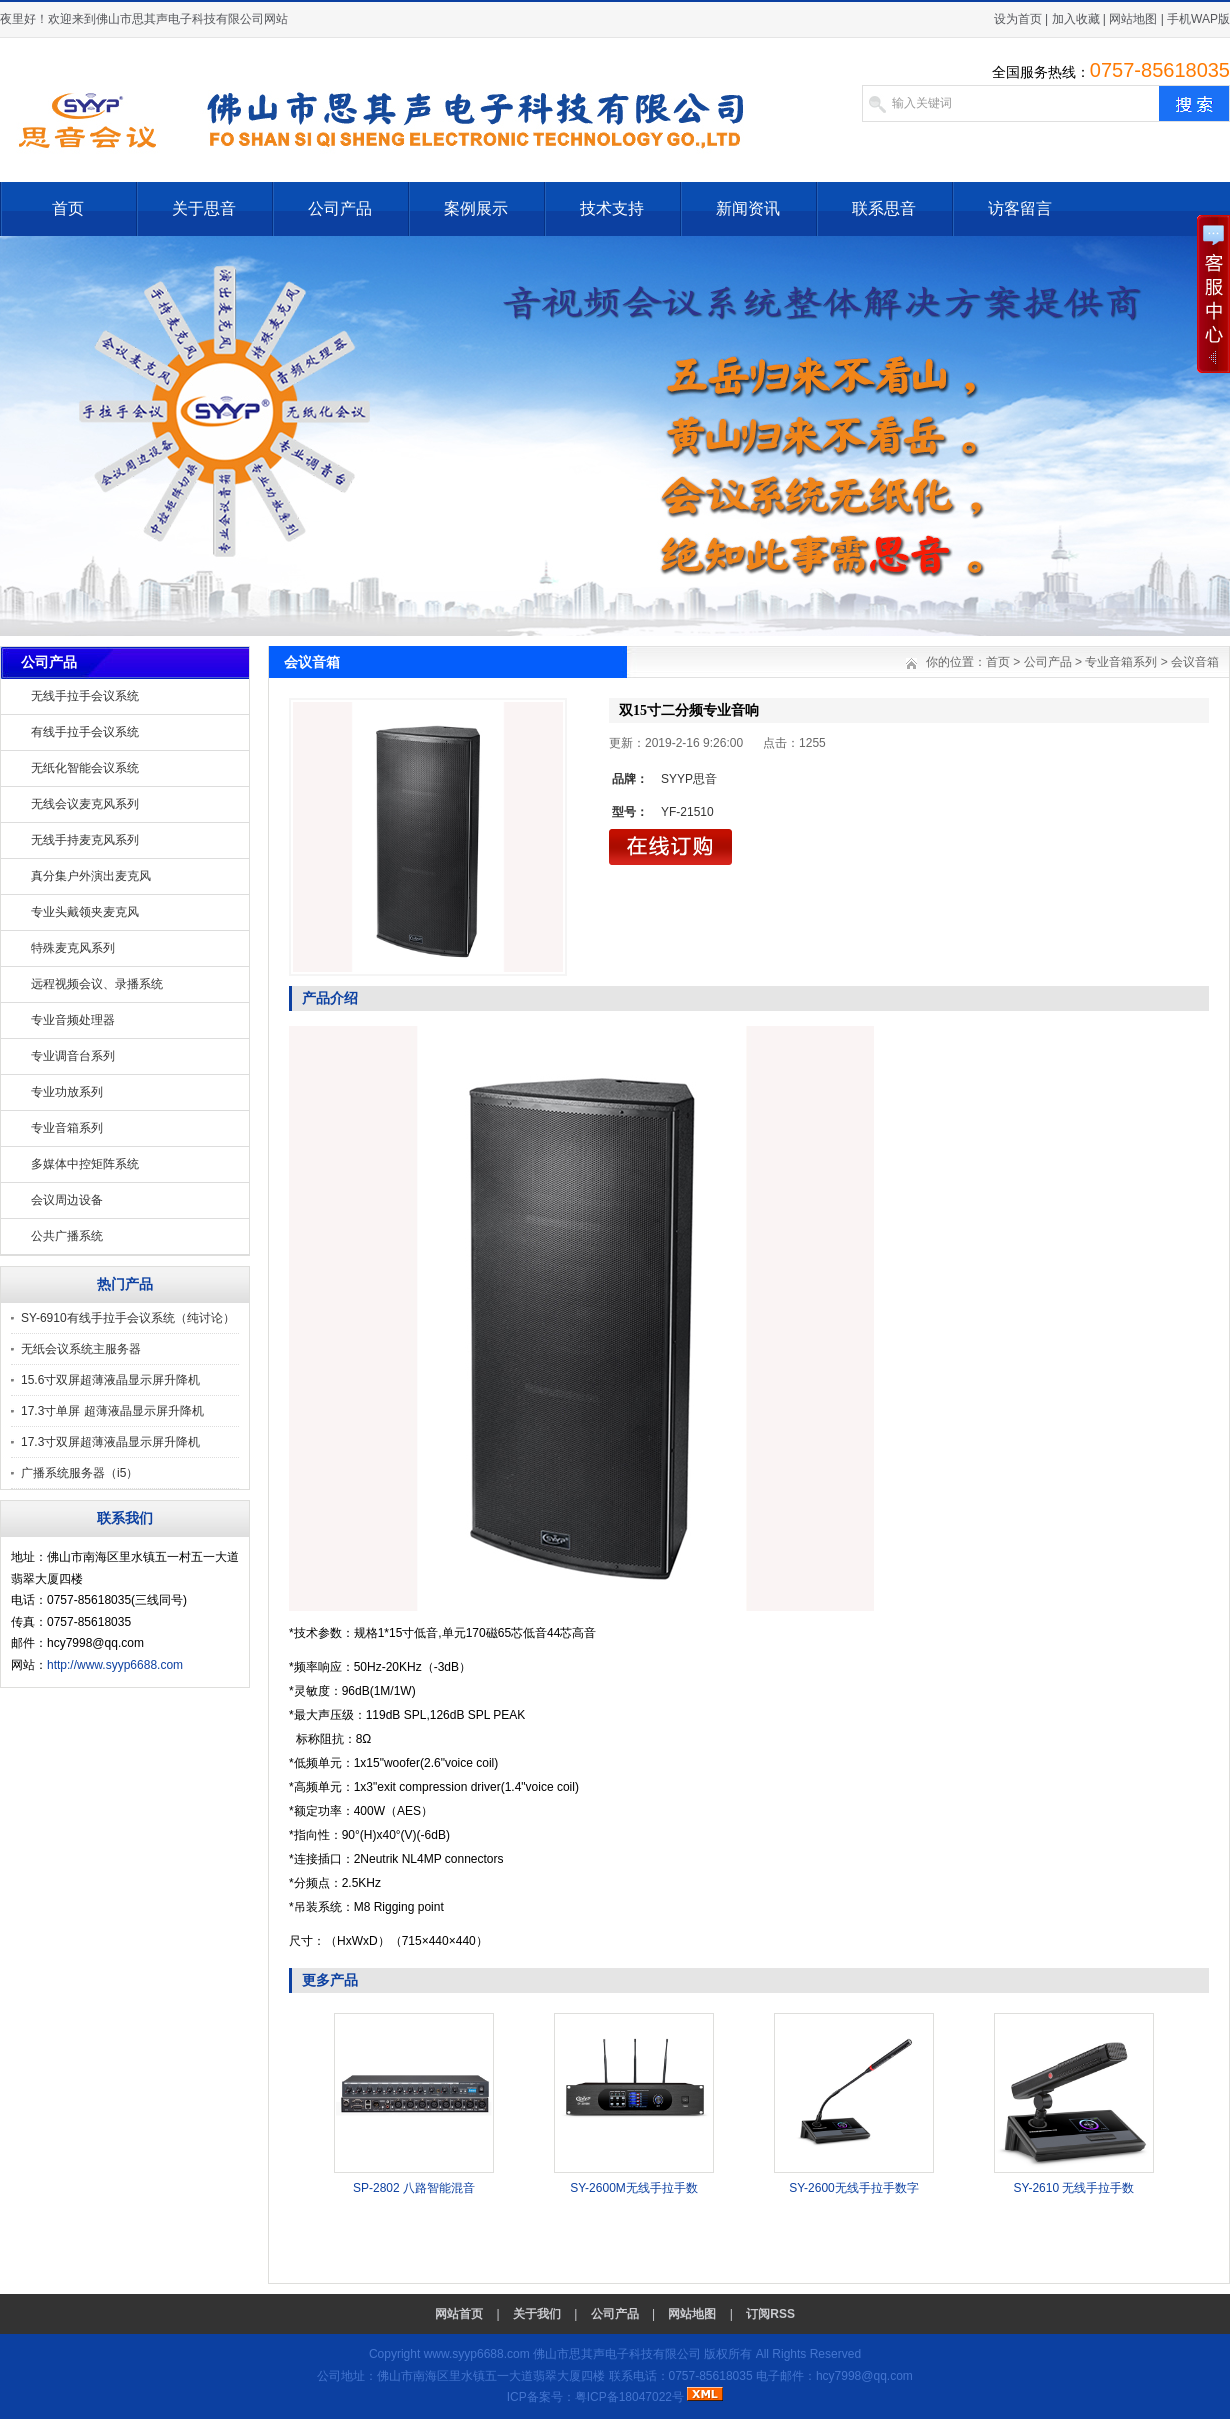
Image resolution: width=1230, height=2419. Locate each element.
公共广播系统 (67, 1236)
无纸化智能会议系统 (85, 768)
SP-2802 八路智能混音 (414, 2188)
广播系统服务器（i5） (79, 1473)
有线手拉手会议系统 (85, 732)
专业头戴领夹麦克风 (85, 912)
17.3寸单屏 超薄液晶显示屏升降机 (112, 1411)
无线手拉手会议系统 (85, 696)
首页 (68, 208)
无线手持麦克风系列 (85, 840)
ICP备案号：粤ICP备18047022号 (595, 2397)
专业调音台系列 (73, 1056)
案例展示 (476, 208)
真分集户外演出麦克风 (91, 876)
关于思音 (204, 208)
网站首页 (459, 2314)
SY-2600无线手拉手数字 (854, 2188)
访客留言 (1020, 208)
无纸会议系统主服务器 (81, 1349)
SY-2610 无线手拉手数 (1074, 2188)
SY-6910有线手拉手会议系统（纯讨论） (128, 1318)
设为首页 (1018, 19)
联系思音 (884, 208)
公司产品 (340, 208)
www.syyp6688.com (477, 2354)
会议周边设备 (67, 1200)
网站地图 (1133, 19)
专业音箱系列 (67, 1128)
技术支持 (612, 208)
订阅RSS (770, 2314)
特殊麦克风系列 (73, 948)
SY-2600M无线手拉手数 (634, 2188)
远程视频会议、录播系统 (97, 984)
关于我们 (537, 2314)
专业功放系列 (67, 1092)
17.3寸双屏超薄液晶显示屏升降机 (110, 1442)
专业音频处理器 (73, 1020)
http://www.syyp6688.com (115, 1665)
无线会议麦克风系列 (85, 804)
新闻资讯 (748, 208)
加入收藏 (1076, 19)
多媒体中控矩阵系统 (85, 1164)
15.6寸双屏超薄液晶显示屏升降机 (110, 1380)
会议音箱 (1195, 662)
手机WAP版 (1198, 19)
